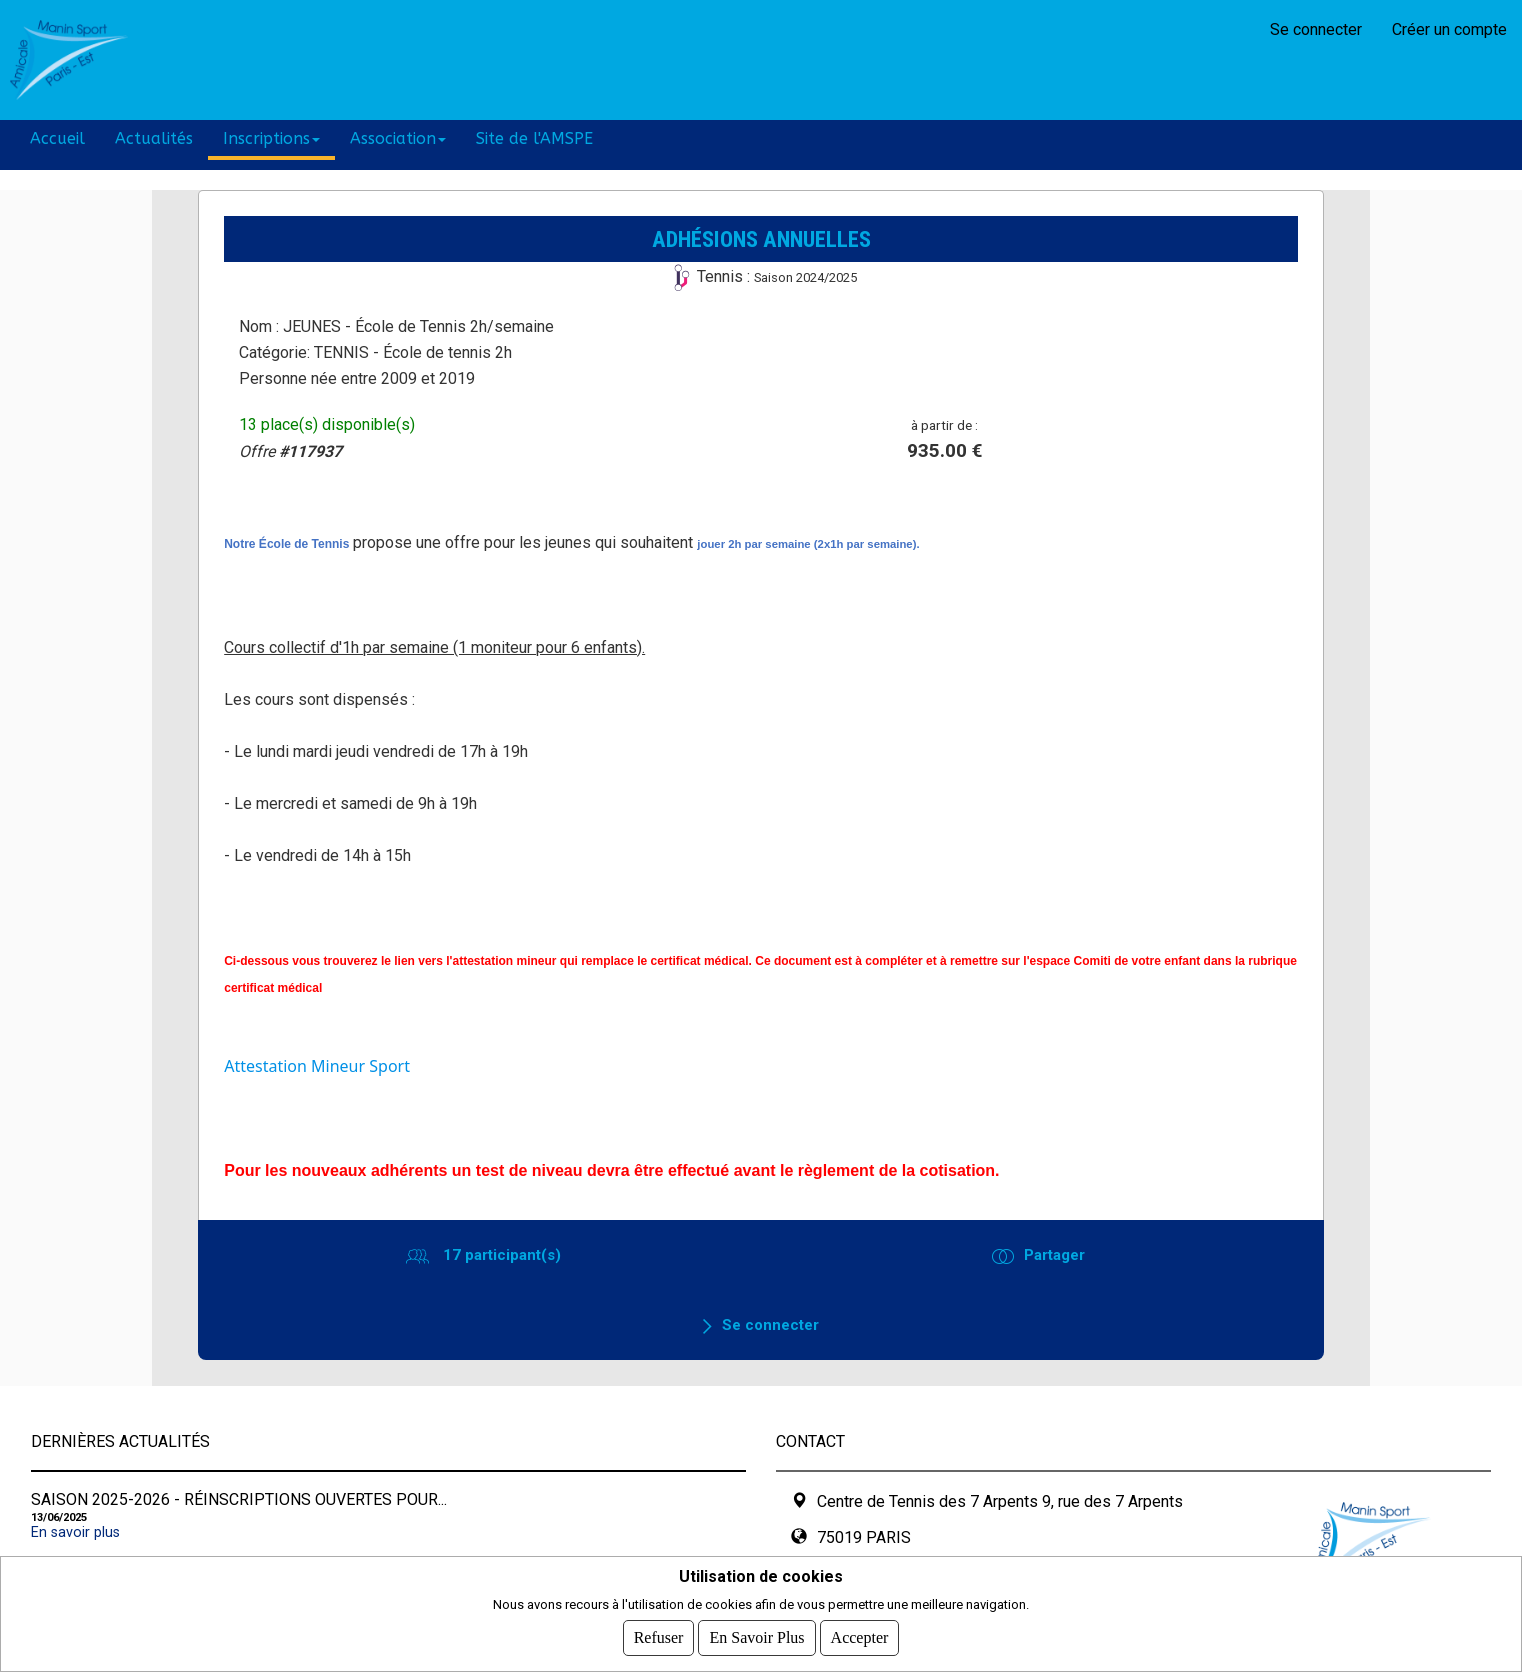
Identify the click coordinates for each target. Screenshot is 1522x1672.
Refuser (659, 1637)
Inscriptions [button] (271, 138)
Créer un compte (1449, 29)
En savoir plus (75, 1532)
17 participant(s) (500, 1255)
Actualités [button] (154, 138)
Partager (1054, 1255)
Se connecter (1316, 29)
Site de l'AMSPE (534, 138)
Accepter (860, 1637)
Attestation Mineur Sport (317, 1066)
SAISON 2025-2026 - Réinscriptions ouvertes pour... (239, 1499)
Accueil (57, 138)
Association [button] (398, 138)
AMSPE (196, 60)
